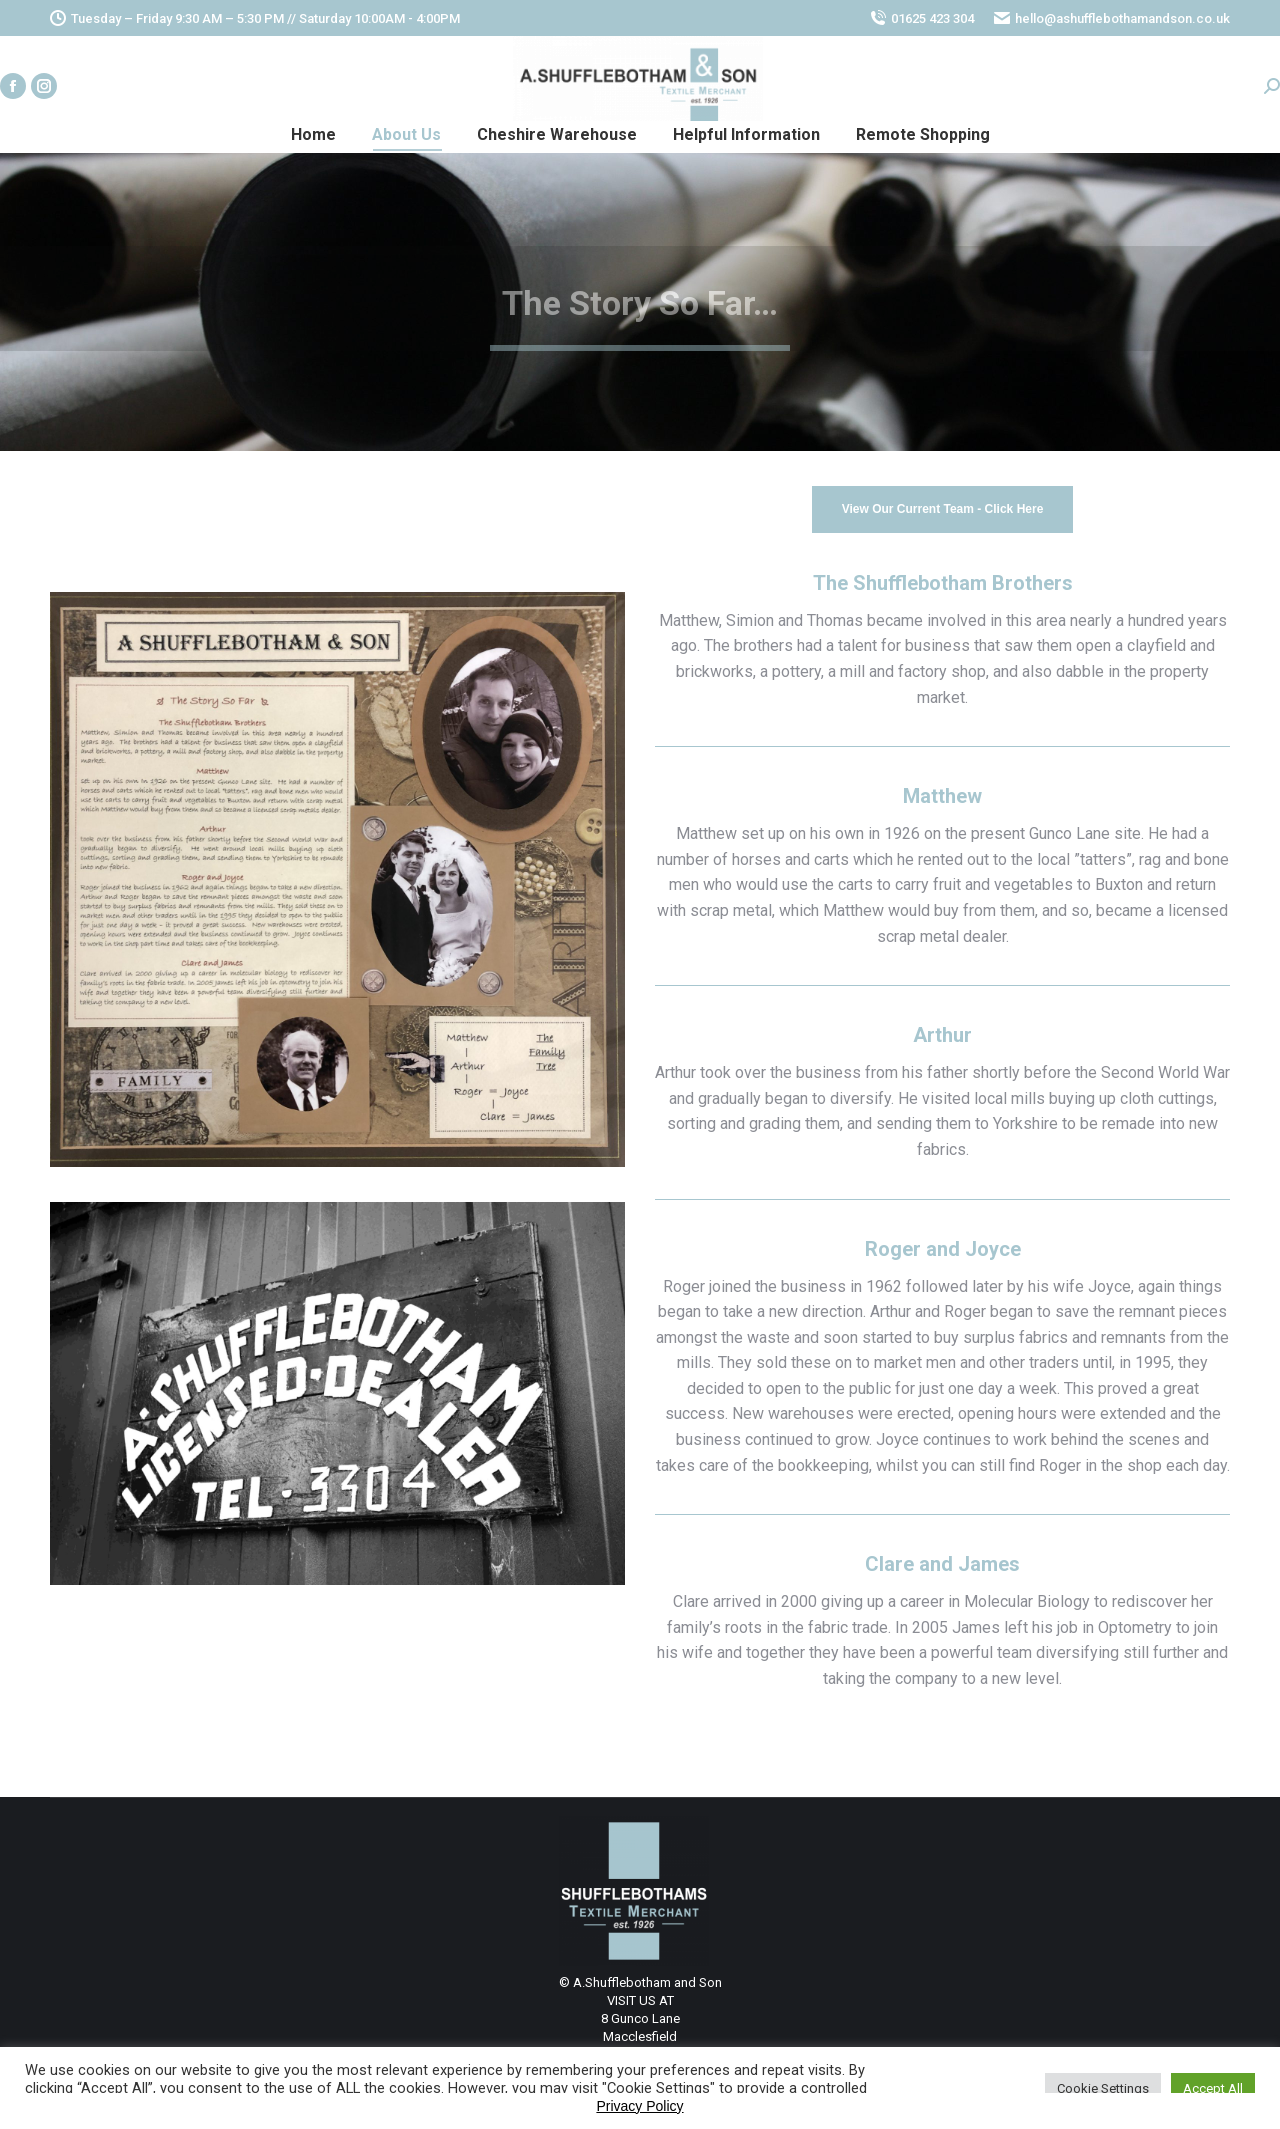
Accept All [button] (1213, 2088)
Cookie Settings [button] (1103, 2088)
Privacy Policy (639, 2106)
